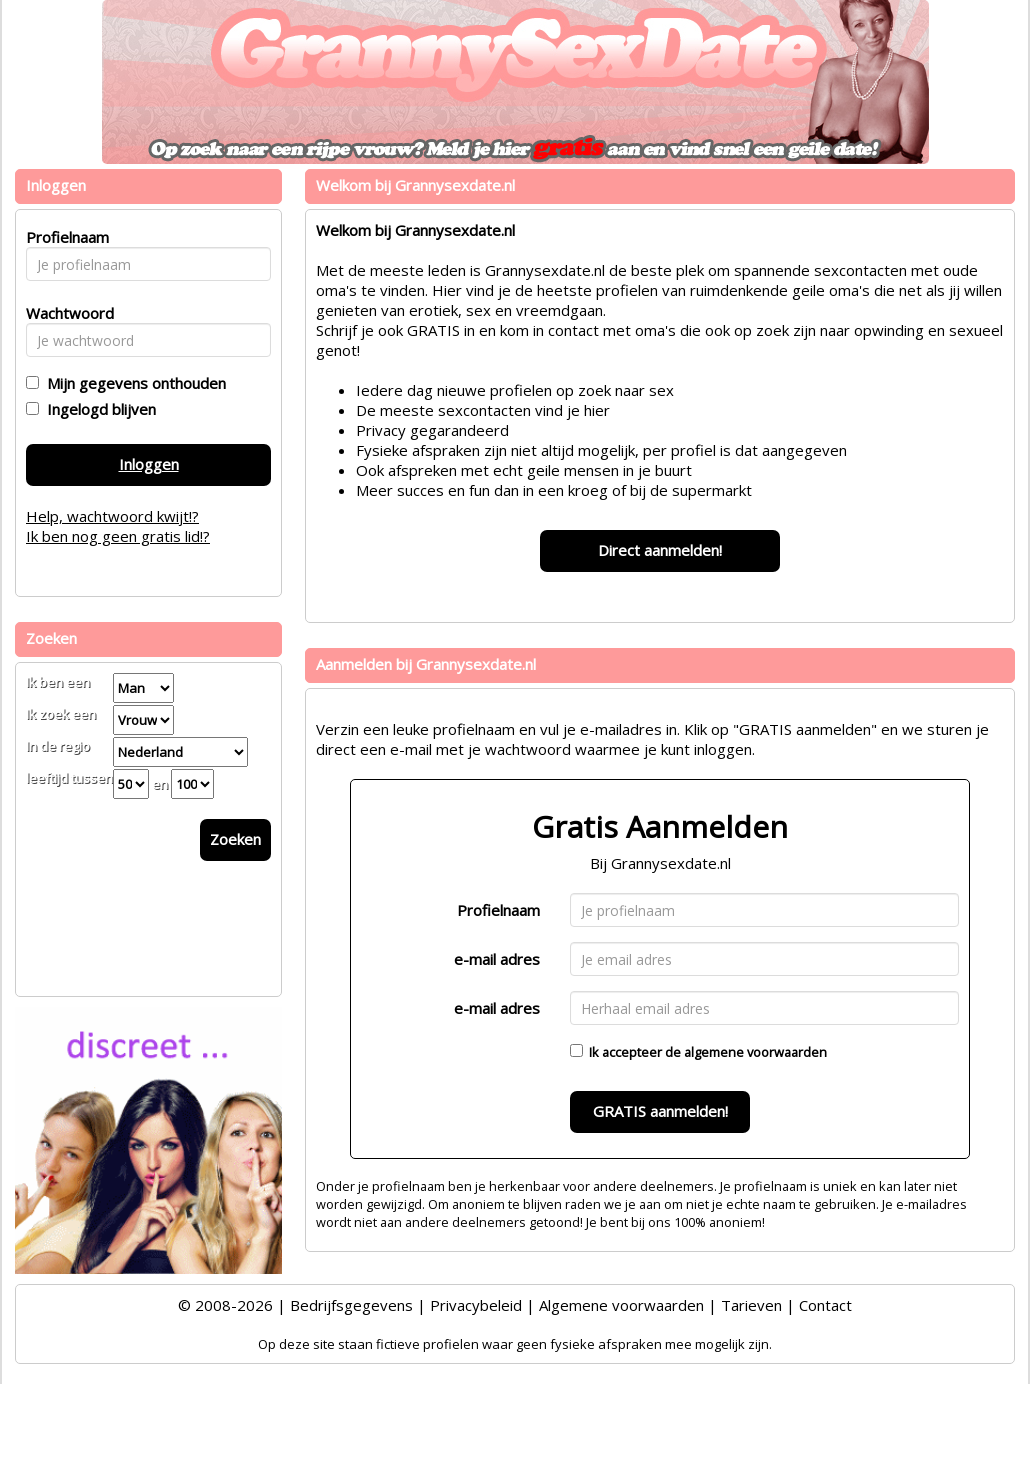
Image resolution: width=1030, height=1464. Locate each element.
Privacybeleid (476, 1305)
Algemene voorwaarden (621, 1305)
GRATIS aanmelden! (660, 1111)
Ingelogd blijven (97, 409)
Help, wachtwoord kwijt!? (112, 516)
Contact (825, 1305)
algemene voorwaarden (755, 1052)
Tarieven (751, 1305)
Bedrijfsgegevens (351, 1305)
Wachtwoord (64, 313)
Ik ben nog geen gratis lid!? (118, 536)
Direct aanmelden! (660, 550)
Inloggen (149, 464)
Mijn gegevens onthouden (132, 383)
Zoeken (235, 839)
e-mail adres (497, 959)
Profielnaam (498, 910)
